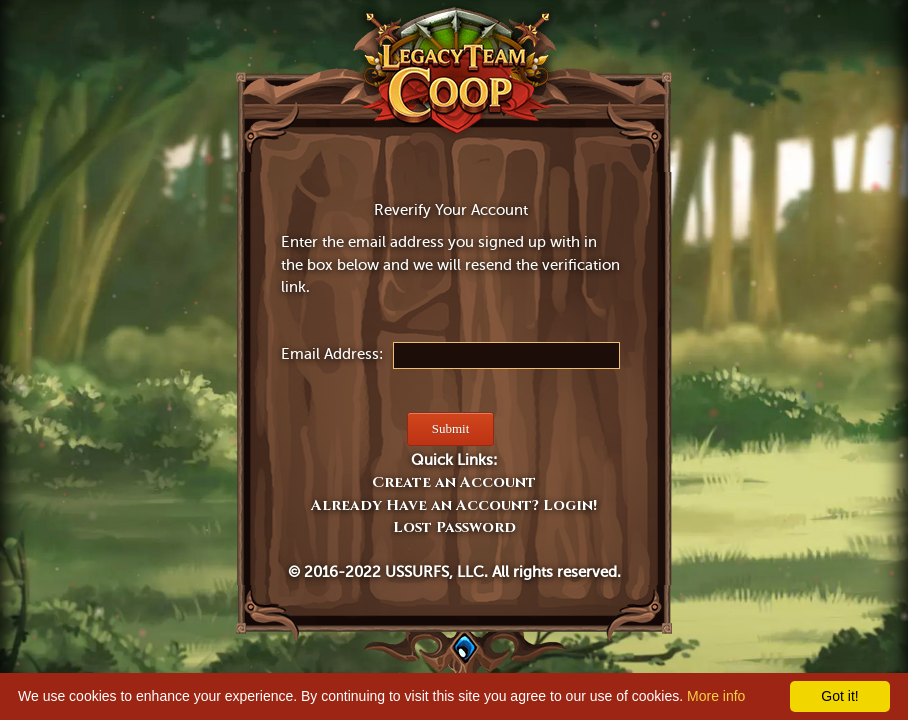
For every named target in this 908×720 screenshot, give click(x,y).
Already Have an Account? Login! (454, 505)
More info (716, 696)
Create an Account (454, 482)
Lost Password (454, 527)
